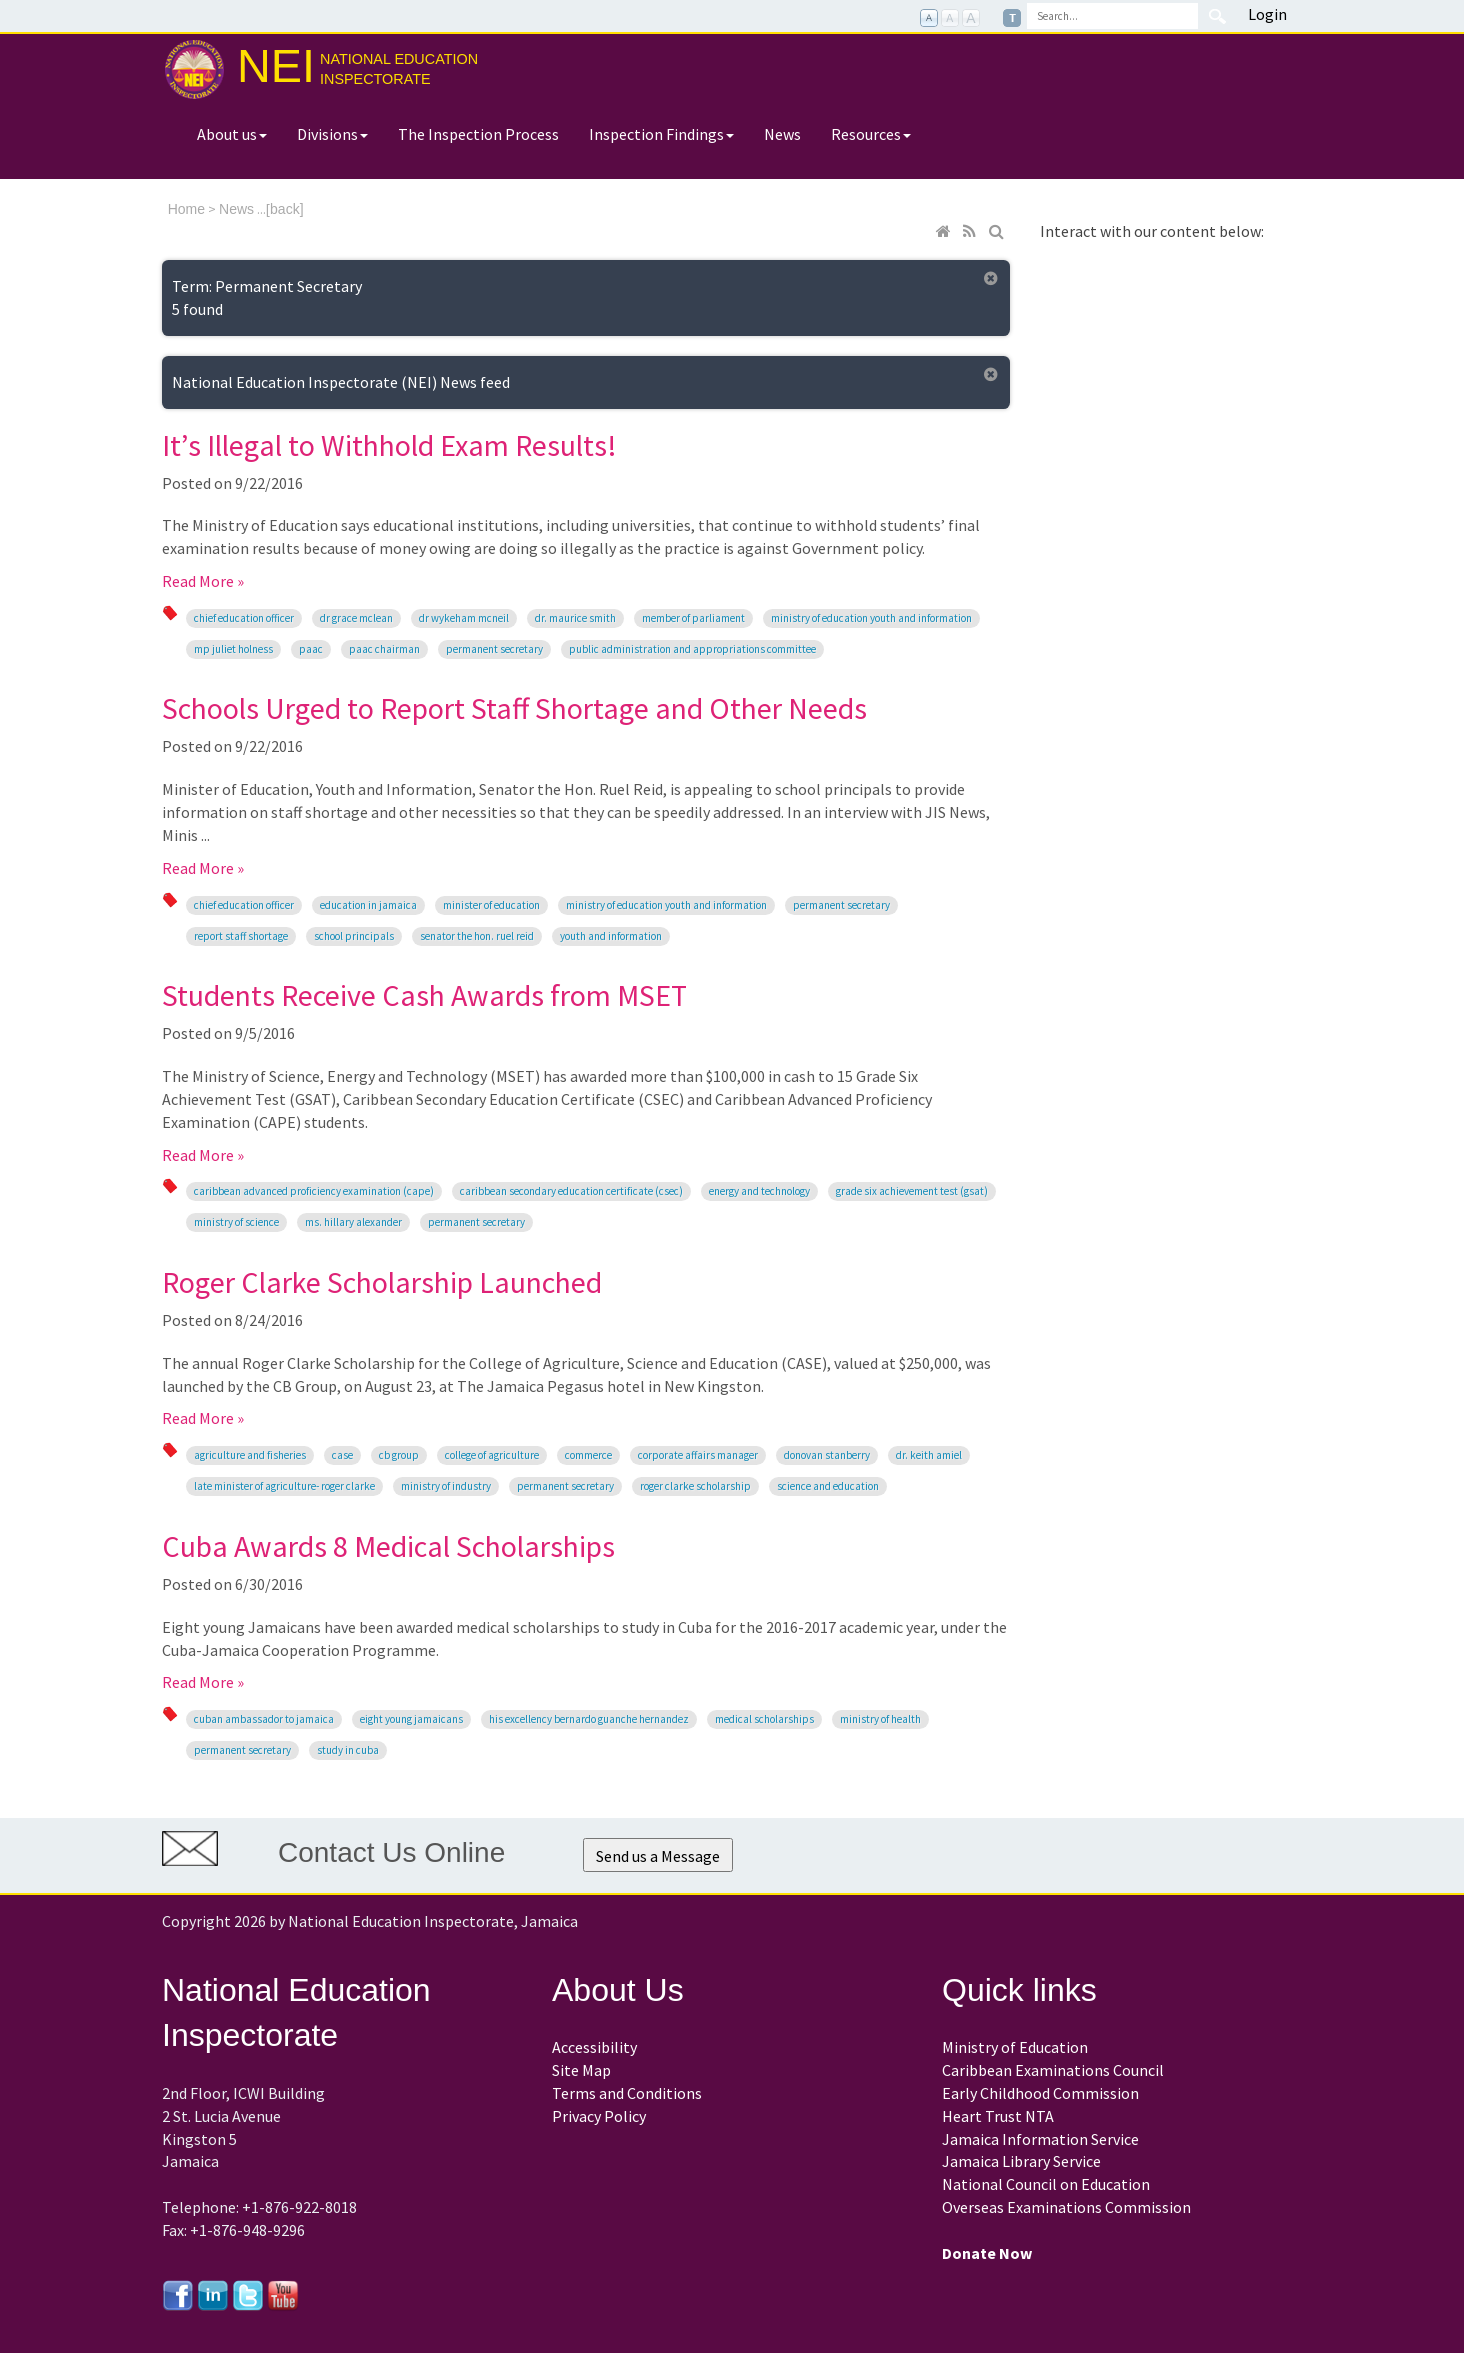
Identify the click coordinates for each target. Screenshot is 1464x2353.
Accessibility (594, 2047)
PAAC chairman (384, 649)
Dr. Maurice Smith (575, 618)
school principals (354, 936)
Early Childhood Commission (1040, 2093)
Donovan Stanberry (827, 1455)
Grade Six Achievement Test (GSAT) (912, 1191)
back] (286, 209)
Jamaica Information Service (1040, 2139)
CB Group (399, 1455)
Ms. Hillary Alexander (353, 1222)
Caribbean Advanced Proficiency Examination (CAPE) (314, 1191)
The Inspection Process (478, 134)
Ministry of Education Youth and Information (871, 618)
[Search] (1112, 16)
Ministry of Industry (446, 1486)
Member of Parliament (693, 618)
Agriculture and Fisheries (250, 1455)
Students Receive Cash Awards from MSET (424, 995)
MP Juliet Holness (233, 649)
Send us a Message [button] (658, 1856)
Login (1267, 14)
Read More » (203, 581)
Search (1217, 16)
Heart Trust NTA (998, 2116)
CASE (342, 1455)
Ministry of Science (236, 1222)
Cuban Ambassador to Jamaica (264, 1719)
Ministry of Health (880, 1719)
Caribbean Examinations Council (1053, 2070)
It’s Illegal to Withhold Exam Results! (389, 445)
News (782, 134)
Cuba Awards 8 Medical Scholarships (388, 1546)
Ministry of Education (1015, 2047)
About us (232, 134)
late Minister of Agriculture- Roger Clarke (284, 1486)
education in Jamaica (368, 905)
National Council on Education (1046, 2184)
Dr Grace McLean (356, 618)
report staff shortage (241, 936)
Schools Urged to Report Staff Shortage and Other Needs (514, 708)
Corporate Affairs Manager (698, 1455)
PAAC (311, 649)
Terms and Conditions (627, 2093)
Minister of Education (491, 905)
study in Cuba (348, 1750)
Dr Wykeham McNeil (464, 618)
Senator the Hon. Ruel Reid (477, 936)
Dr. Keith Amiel (929, 1455)
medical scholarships (764, 1719)
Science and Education (828, 1486)
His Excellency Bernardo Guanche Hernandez (589, 1719)
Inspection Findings (661, 134)
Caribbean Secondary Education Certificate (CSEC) (571, 1191)
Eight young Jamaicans (411, 1719)
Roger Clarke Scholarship (695, 1486)
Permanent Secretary (494, 649)
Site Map (581, 2070)
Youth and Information (611, 936)
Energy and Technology (759, 1191)
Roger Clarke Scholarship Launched (382, 1282)
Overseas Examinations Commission (1066, 2207)
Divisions (332, 134)
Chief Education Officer (244, 618)
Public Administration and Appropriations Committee (692, 649)
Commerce (588, 1455)
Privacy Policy (599, 2116)
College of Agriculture (492, 1455)
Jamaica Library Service (1021, 2161)
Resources (871, 134)
